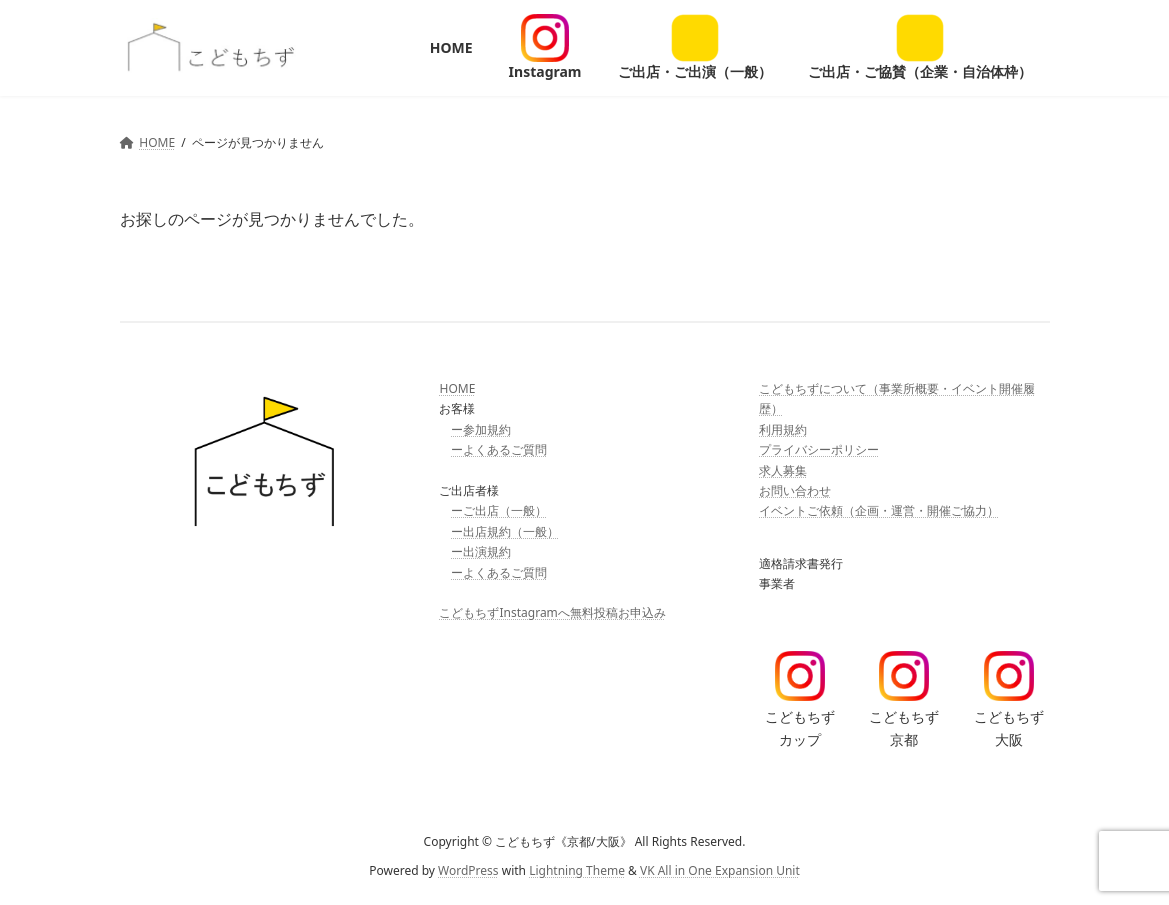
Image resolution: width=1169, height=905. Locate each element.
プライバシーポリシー (819, 449)
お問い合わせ (795, 490)
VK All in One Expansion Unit (720, 869)
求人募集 (783, 469)
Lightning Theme (577, 869)
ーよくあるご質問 (499, 449)
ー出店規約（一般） (505, 531)
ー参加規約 (481, 429)
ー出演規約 (481, 551)
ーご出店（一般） (499, 510)
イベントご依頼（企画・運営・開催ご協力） (879, 510)
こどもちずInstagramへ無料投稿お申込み (552, 612)
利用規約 (783, 429)
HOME (457, 388)
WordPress (468, 869)
